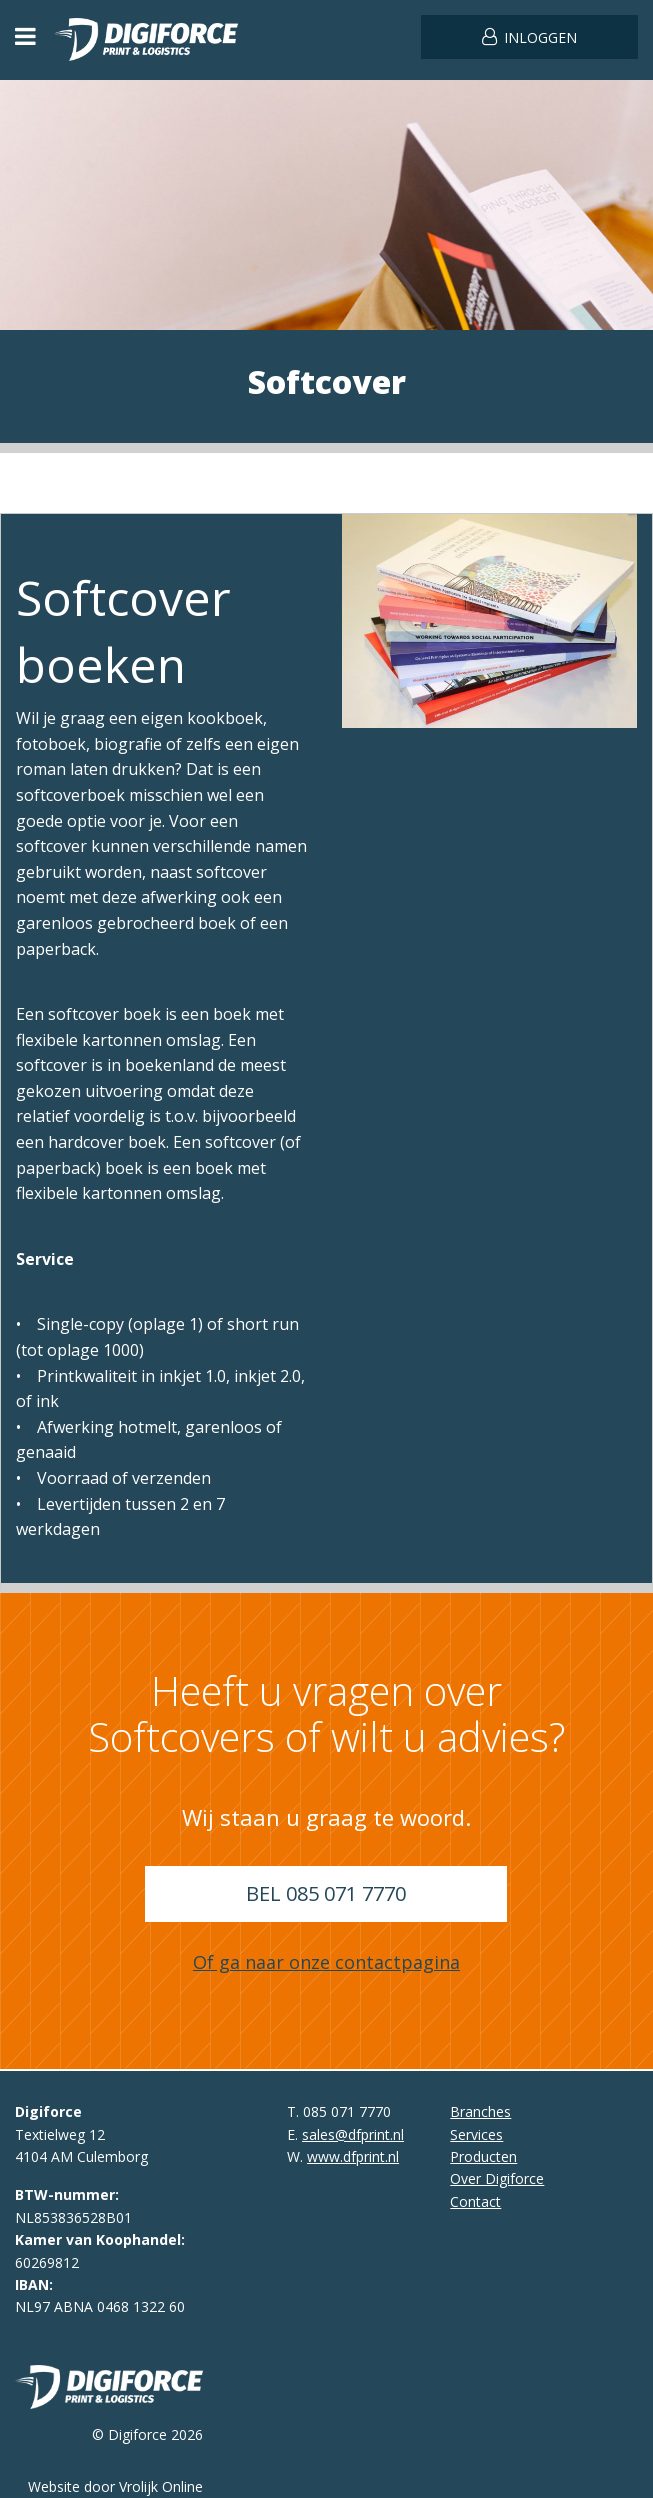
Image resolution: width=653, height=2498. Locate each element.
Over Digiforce (497, 2178)
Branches (480, 2111)
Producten (483, 2156)
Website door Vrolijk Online (115, 2486)
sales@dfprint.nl (353, 2134)
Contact (475, 2201)
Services (476, 2134)
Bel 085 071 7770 (326, 1893)
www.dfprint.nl (353, 2156)
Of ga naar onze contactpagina (326, 1962)
